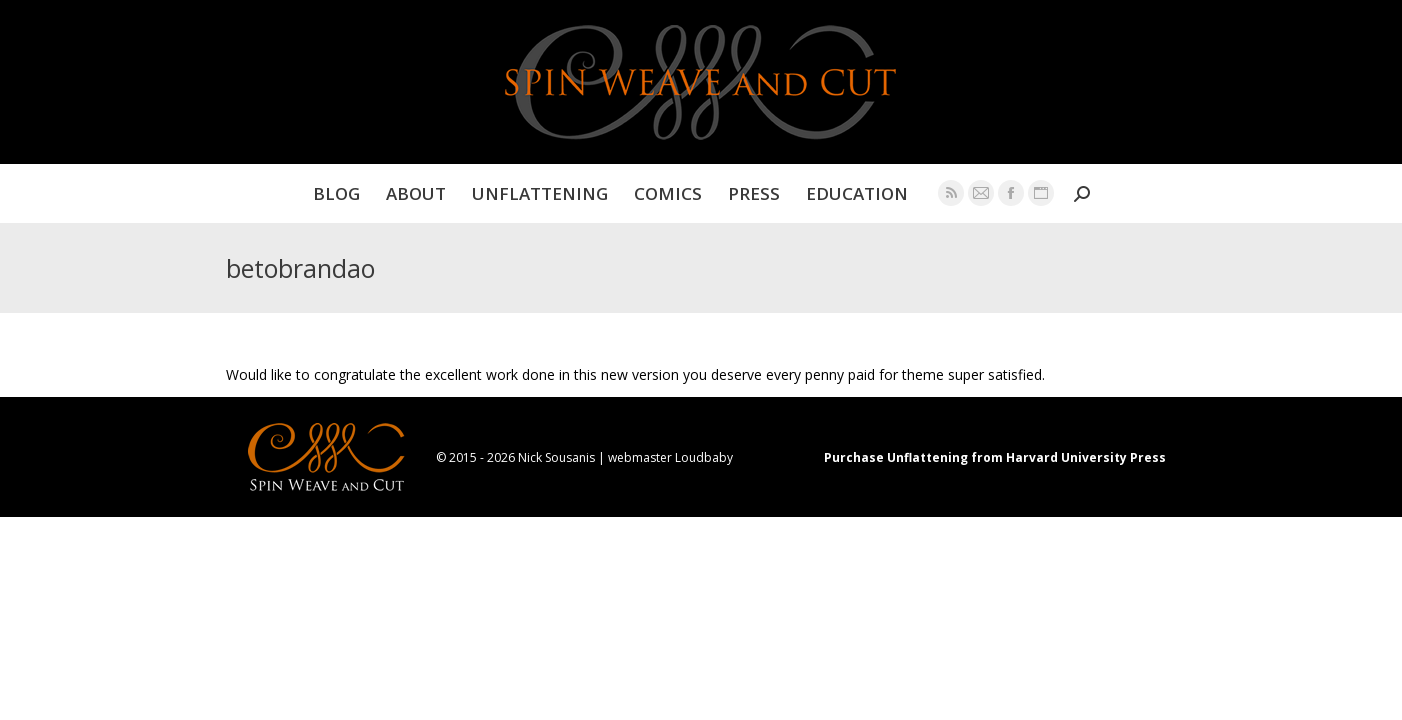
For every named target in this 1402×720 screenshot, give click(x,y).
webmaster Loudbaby (670, 457)
